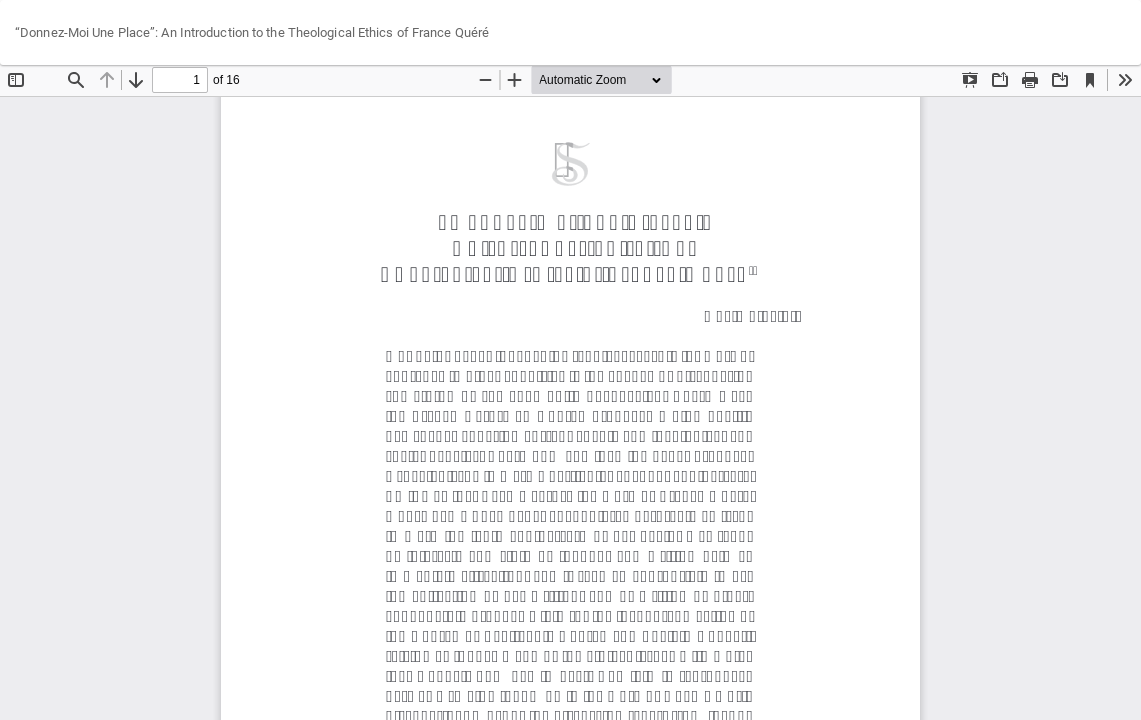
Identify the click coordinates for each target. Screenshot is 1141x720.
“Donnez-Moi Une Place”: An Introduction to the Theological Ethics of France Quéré (252, 32)
